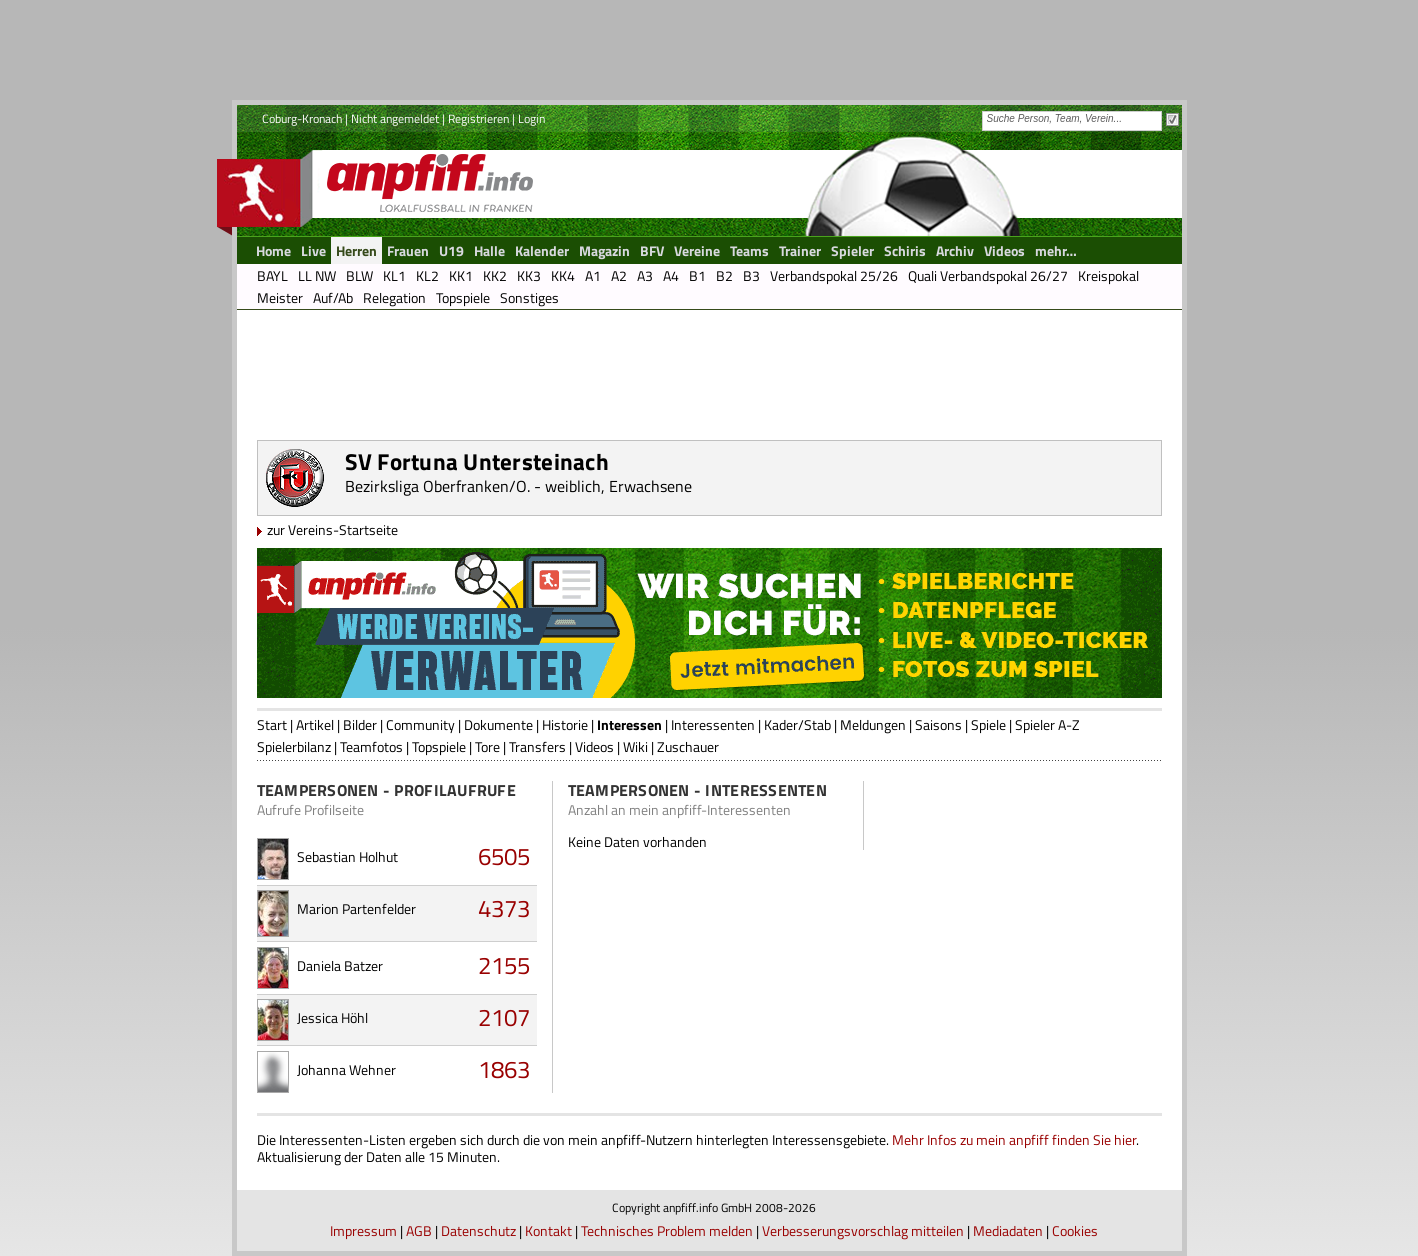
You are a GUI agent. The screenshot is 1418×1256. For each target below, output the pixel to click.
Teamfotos (371, 746)
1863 (504, 1069)
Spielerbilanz (294, 746)
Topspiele (439, 746)
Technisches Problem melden (667, 1230)
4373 (504, 908)
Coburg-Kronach (302, 118)
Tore (487, 746)
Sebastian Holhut (347, 856)
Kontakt (548, 1230)
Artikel (315, 724)
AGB (419, 1230)
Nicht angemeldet (395, 118)
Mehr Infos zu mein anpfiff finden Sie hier (1014, 1139)
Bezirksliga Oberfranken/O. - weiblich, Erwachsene (518, 486)
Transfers (537, 746)
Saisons (938, 724)
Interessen (629, 724)
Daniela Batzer (340, 965)
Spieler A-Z (1047, 724)
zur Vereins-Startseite (332, 529)
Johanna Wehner (346, 1069)
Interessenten (713, 724)
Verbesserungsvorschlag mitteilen (863, 1230)
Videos (594, 746)
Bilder (360, 724)
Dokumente (498, 724)
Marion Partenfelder (356, 908)
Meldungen (873, 724)
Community (420, 724)
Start (272, 724)
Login (531, 118)
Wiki (635, 746)
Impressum (363, 1230)
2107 (504, 1017)
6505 (504, 856)
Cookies (1075, 1230)
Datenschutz (478, 1230)
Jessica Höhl (332, 1017)
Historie (565, 724)
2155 (504, 965)
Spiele (988, 724)
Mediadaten (1008, 1230)
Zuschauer (688, 746)
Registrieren (478, 118)
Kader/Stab (797, 724)
